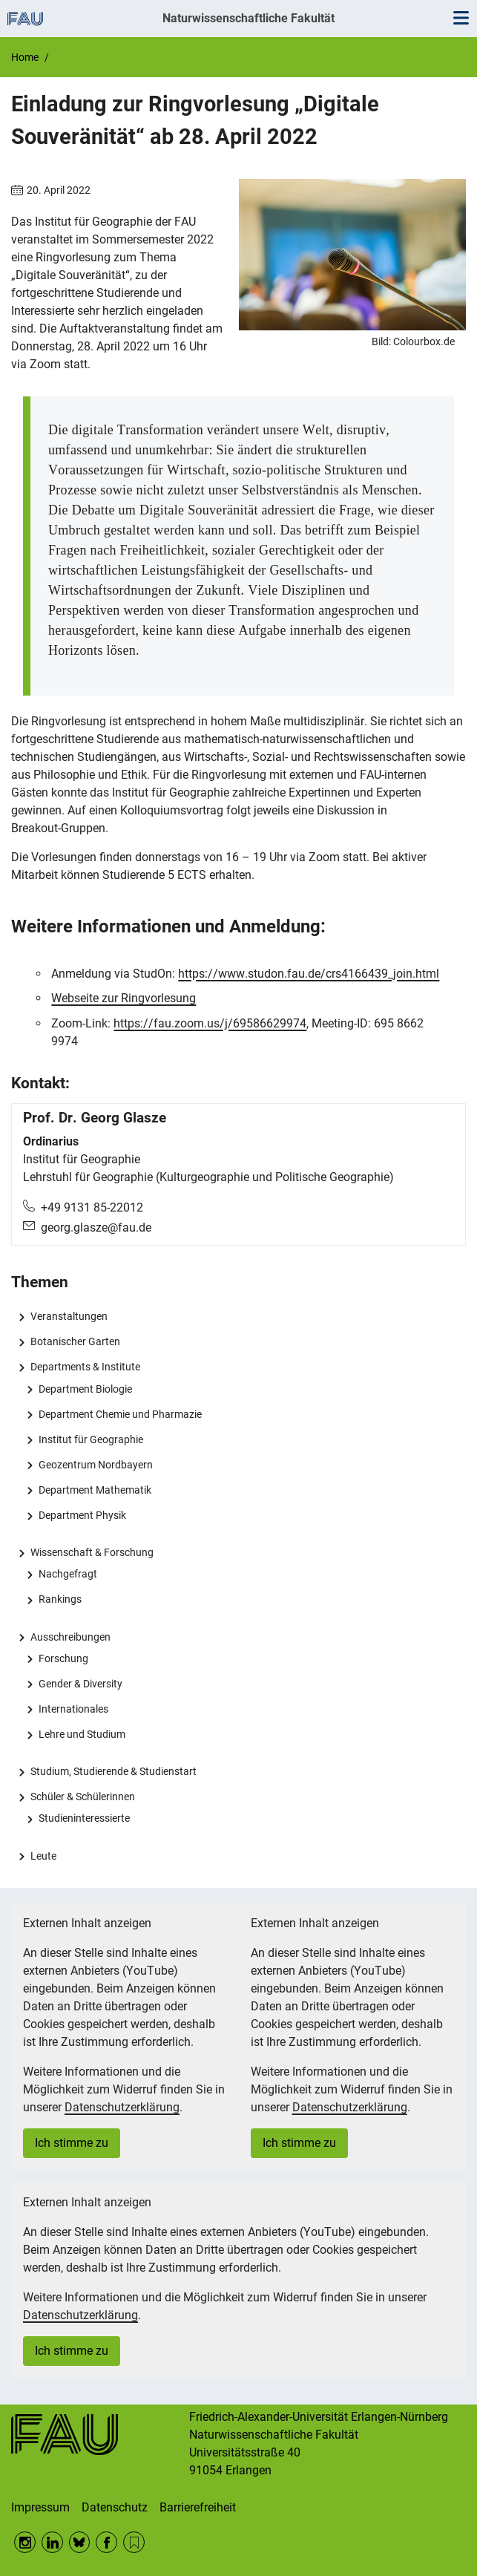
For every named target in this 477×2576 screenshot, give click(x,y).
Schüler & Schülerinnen (82, 1796)
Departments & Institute (85, 1367)
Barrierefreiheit (197, 2507)
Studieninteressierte (84, 1818)
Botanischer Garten (75, 1341)
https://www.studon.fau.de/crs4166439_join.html (308, 974)
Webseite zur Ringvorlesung (123, 998)
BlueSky (80, 2542)
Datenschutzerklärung (122, 2107)
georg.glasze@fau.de (96, 1227)
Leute (43, 1856)
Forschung (63, 1658)
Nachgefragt (68, 1574)
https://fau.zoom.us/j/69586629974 (210, 1023)
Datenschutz (115, 2507)
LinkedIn (52, 2542)
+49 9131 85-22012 (92, 1207)
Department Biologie (85, 1389)
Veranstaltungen (69, 1316)
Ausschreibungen (70, 1637)
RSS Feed (134, 2542)
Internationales (73, 1709)
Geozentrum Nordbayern (96, 1465)
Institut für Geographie (91, 1439)
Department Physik (82, 1515)
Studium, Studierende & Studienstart (113, 1771)
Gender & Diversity (80, 1684)
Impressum (40, 2507)
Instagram (25, 2542)
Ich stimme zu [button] (71, 2143)
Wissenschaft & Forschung (92, 1552)
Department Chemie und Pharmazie (120, 1414)
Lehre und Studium (82, 1734)
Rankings (60, 1599)
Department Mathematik (95, 1490)
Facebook (106, 2542)
